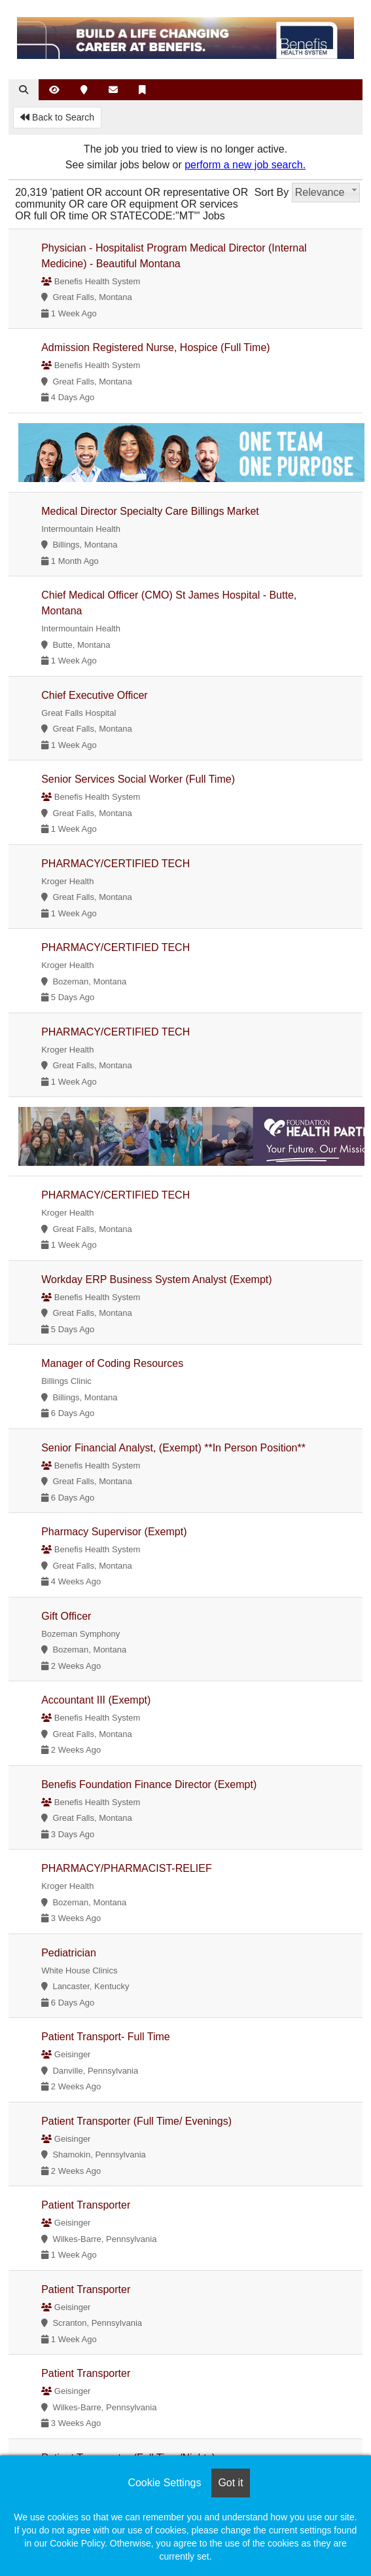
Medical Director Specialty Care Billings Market (150, 511)
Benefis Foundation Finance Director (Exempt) (148, 1784)
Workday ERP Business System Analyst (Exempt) (156, 1279)
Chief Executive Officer (94, 695)
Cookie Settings (164, 2482)
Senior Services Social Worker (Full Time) (138, 779)
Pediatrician (68, 1952)
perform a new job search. (245, 164)
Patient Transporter (85, 2205)
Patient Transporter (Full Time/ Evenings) (136, 2121)
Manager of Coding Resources (112, 1363)
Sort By (272, 192)
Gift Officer (66, 1616)
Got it (230, 2482)
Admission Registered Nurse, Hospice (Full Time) (155, 347)
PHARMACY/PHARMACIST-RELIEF (126, 1868)
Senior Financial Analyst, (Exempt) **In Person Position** (173, 1447)
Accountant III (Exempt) (95, 1700)
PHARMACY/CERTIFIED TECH (115, 863)
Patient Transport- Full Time (105, 2036)
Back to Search (57, 117)
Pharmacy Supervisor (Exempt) (113, 1531)
